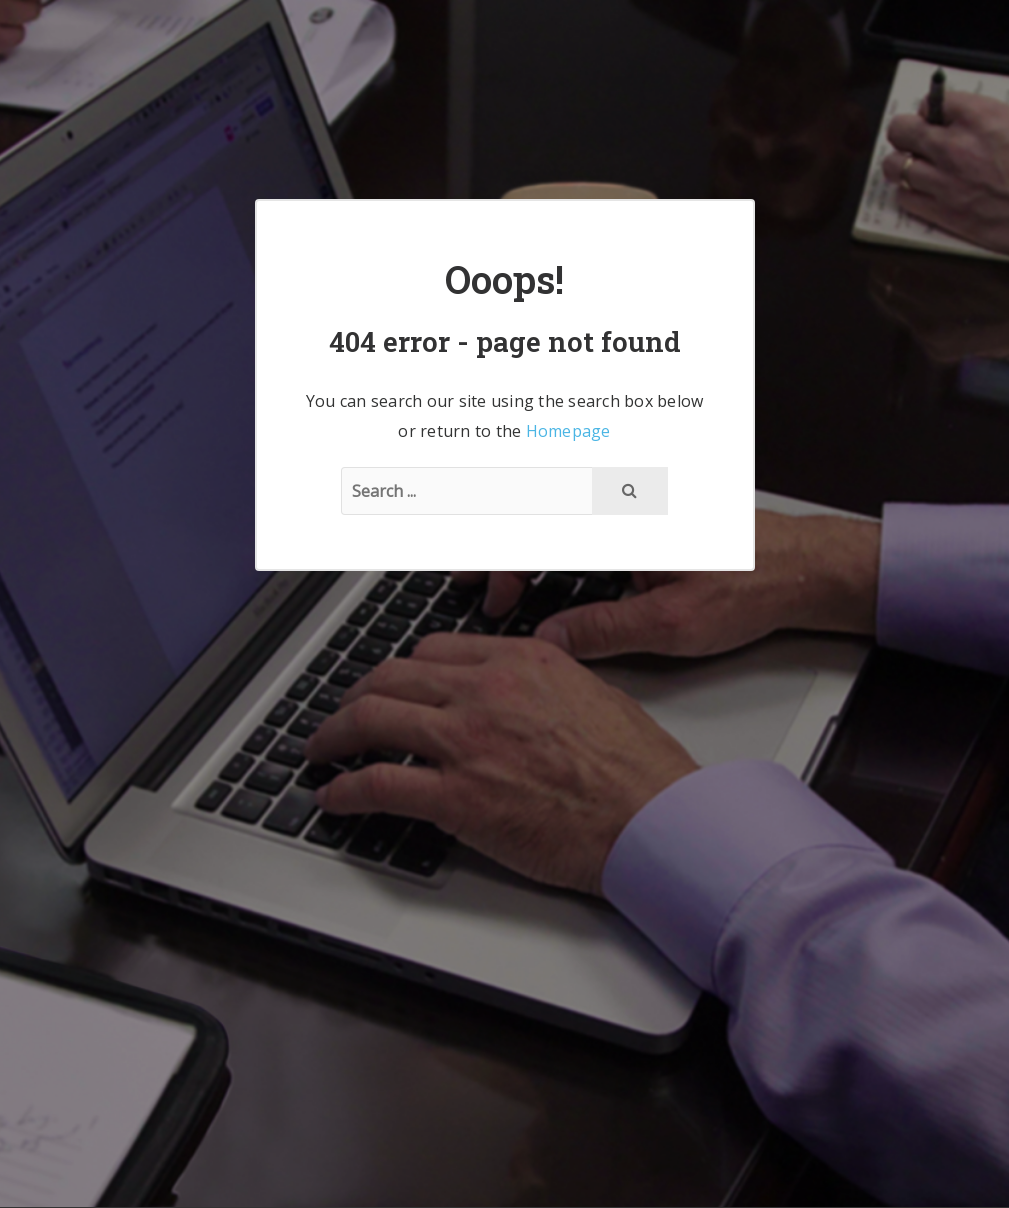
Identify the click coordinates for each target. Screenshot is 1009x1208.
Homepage (568, 431)
